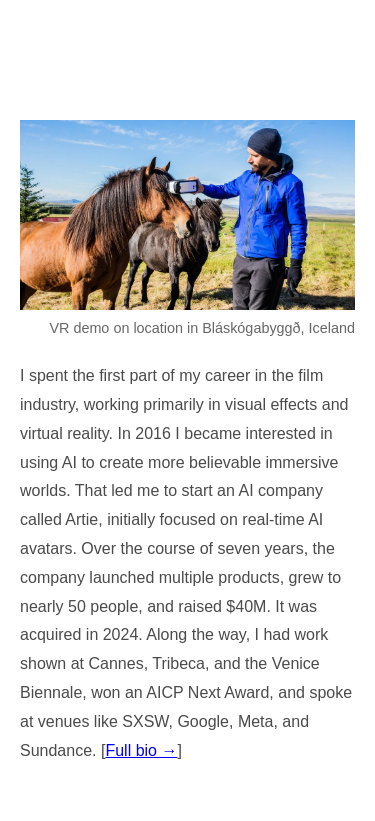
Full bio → (141, 750)
